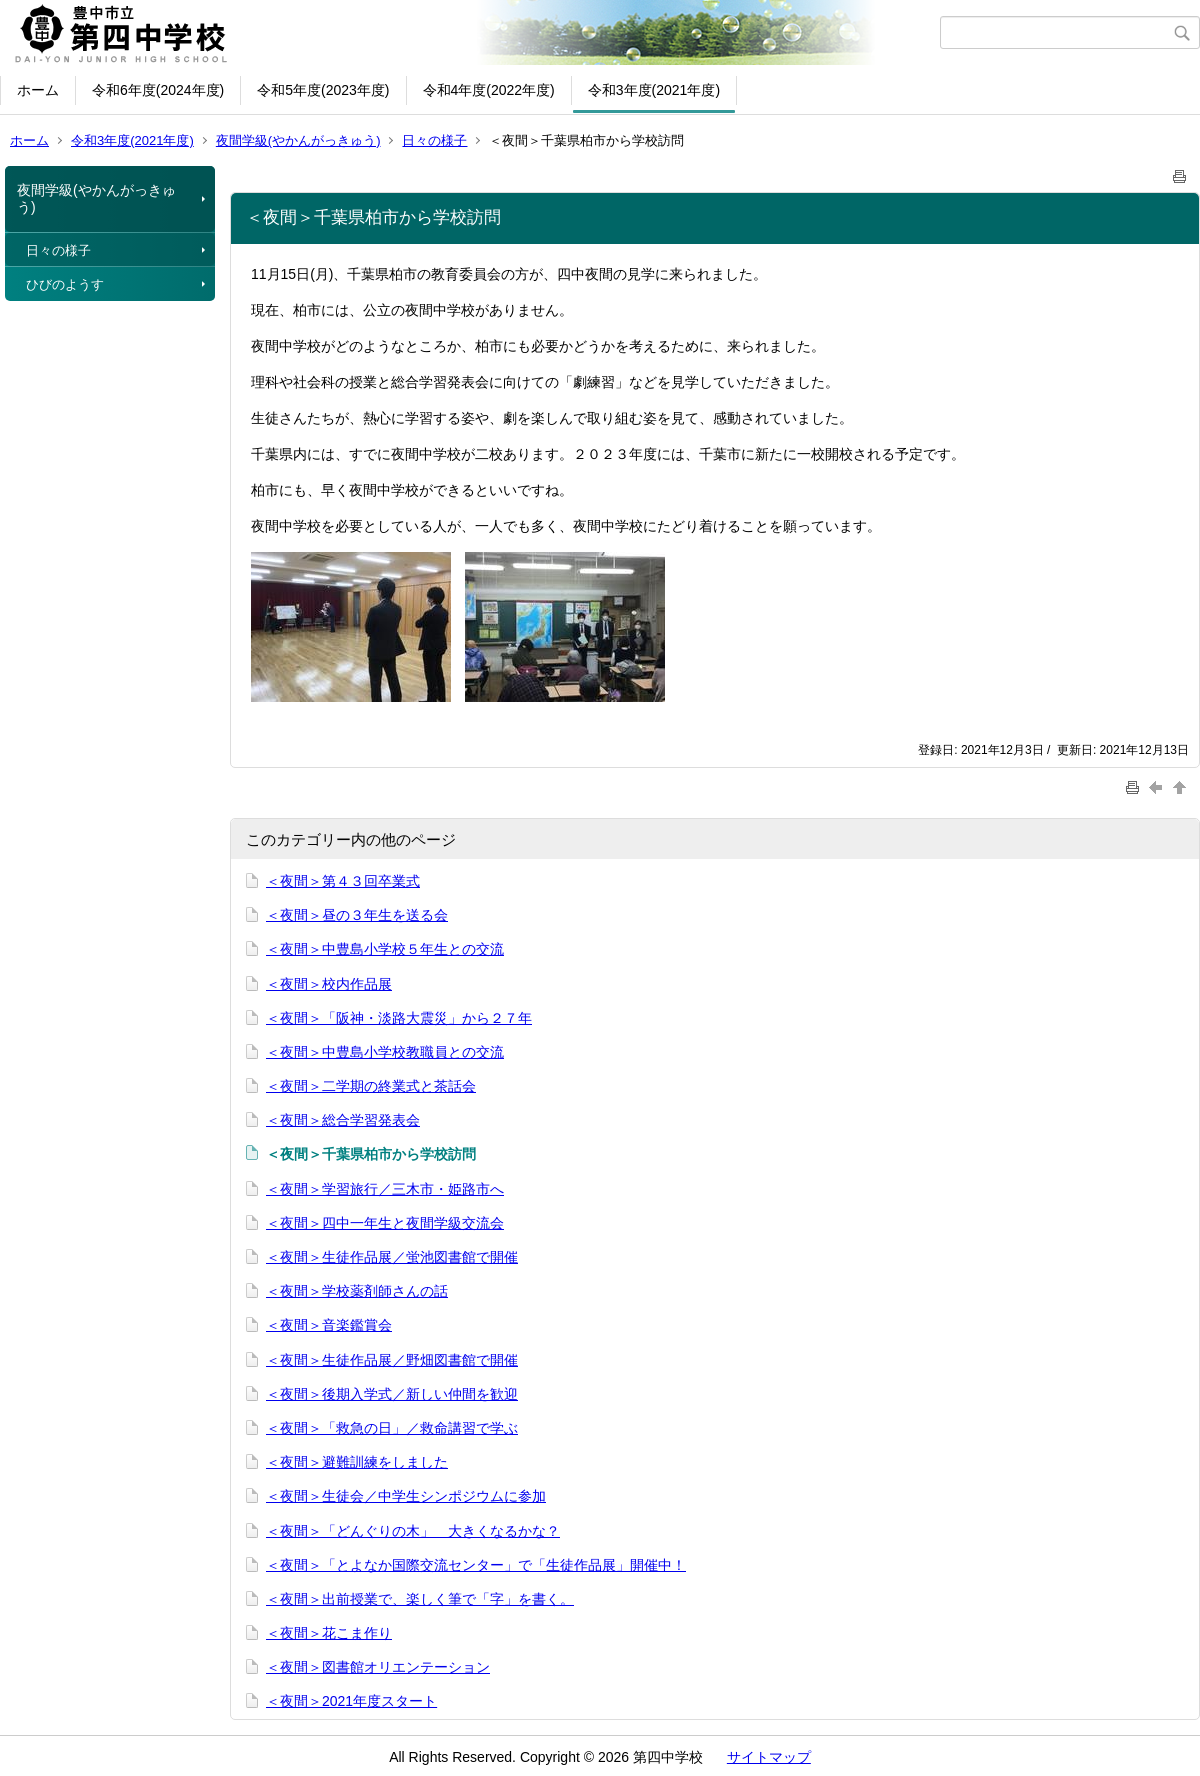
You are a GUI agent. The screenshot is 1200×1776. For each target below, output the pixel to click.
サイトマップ (769, 1757)
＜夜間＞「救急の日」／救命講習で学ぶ (392, 1428)
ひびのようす (65, 284)
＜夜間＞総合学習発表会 (343, 1120)
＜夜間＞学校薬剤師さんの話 (357, 1291)
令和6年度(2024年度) (158, 90)
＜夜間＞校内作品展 (329, 984)
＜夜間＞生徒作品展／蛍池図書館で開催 (392, 1257)
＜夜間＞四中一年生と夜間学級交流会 (385, 1223)
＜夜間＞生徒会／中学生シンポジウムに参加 (406, 1496)
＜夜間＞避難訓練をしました (357, 1462)
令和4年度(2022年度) (489, 90)
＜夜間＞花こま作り (329, 1633)
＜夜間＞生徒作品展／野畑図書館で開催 (392, 1360)
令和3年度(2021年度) (654, 90)
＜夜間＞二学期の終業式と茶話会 (371, 1086)
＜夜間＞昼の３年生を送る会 (357, 915)
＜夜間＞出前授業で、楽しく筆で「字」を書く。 (420, 1599)
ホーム (38, 90)
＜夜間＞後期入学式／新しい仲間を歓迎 (392, 1394)
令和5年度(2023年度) (323, 90)
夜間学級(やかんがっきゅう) (298, 140)
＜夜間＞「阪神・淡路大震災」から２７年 (399, 1018)
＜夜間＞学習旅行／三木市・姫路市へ (385, 1189)
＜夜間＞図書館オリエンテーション (378, 1667)
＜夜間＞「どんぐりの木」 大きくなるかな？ (413, 1531)
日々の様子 (434, 140)
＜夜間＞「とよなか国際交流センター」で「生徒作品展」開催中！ (476, 1565)
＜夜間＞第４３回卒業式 (343, 881)
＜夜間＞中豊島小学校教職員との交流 (385, 1052)
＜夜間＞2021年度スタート (351, 1701)
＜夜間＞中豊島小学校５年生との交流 (385, 949)
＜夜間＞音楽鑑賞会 (329, 1325)
